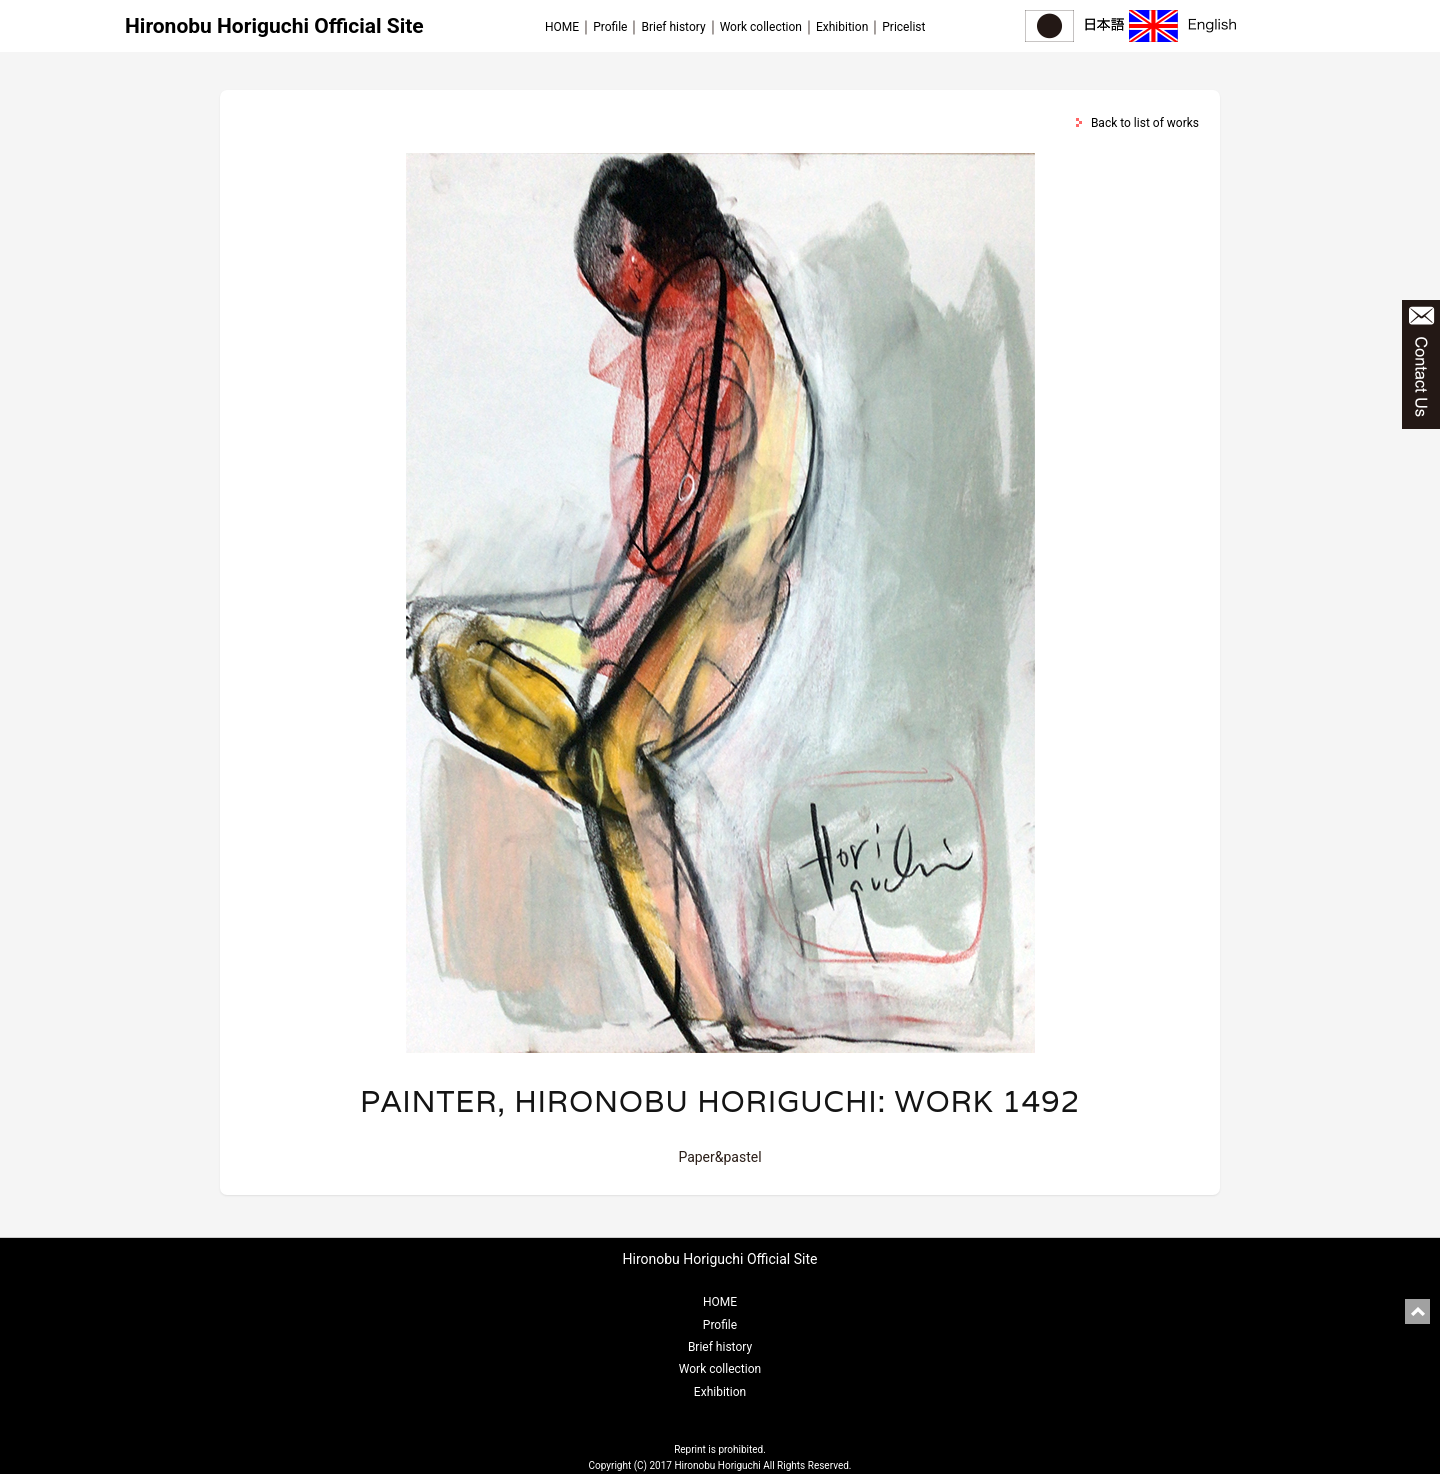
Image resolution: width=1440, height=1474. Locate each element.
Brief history (673, 27)
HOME (562, 27)
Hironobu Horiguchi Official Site (274, 26)
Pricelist (903, 27)
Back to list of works (1145, 123)
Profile (610, 27)
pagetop (1417, 1311)
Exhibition (842, 27)
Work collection (761, 27)
